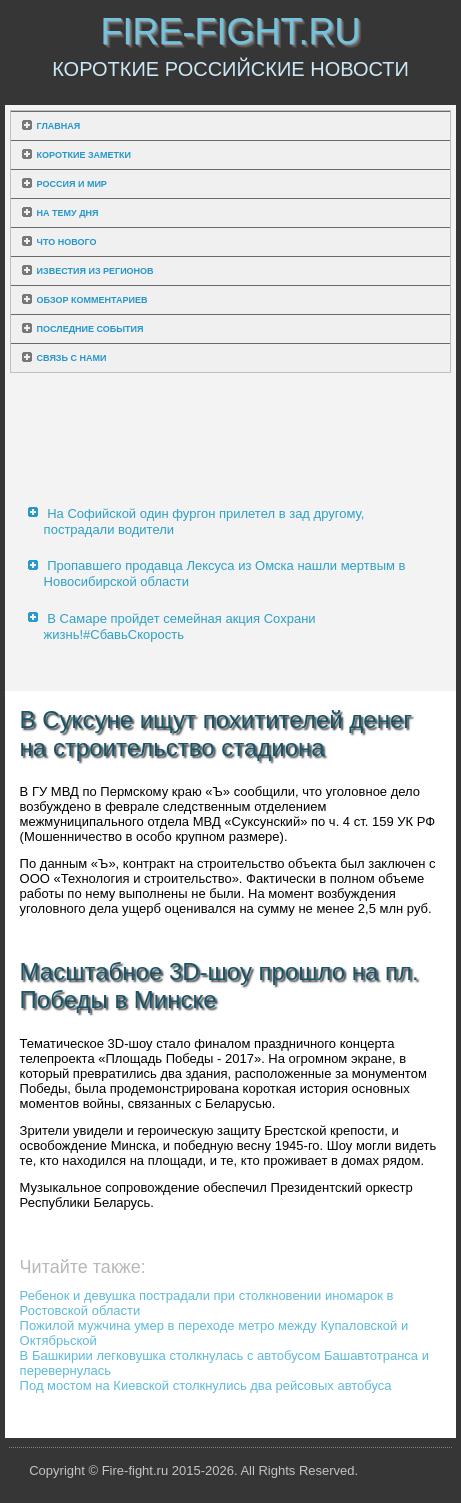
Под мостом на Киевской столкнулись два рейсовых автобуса (206, 1385)
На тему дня (68, 213)
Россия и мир (72, 184)
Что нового (67, 242)
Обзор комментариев (92, 300)
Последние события (90, 329)
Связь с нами (72, 358)
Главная (59, 126)
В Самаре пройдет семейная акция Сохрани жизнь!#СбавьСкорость (180, 626)
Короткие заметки (84, 155)
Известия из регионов (95, 271)
